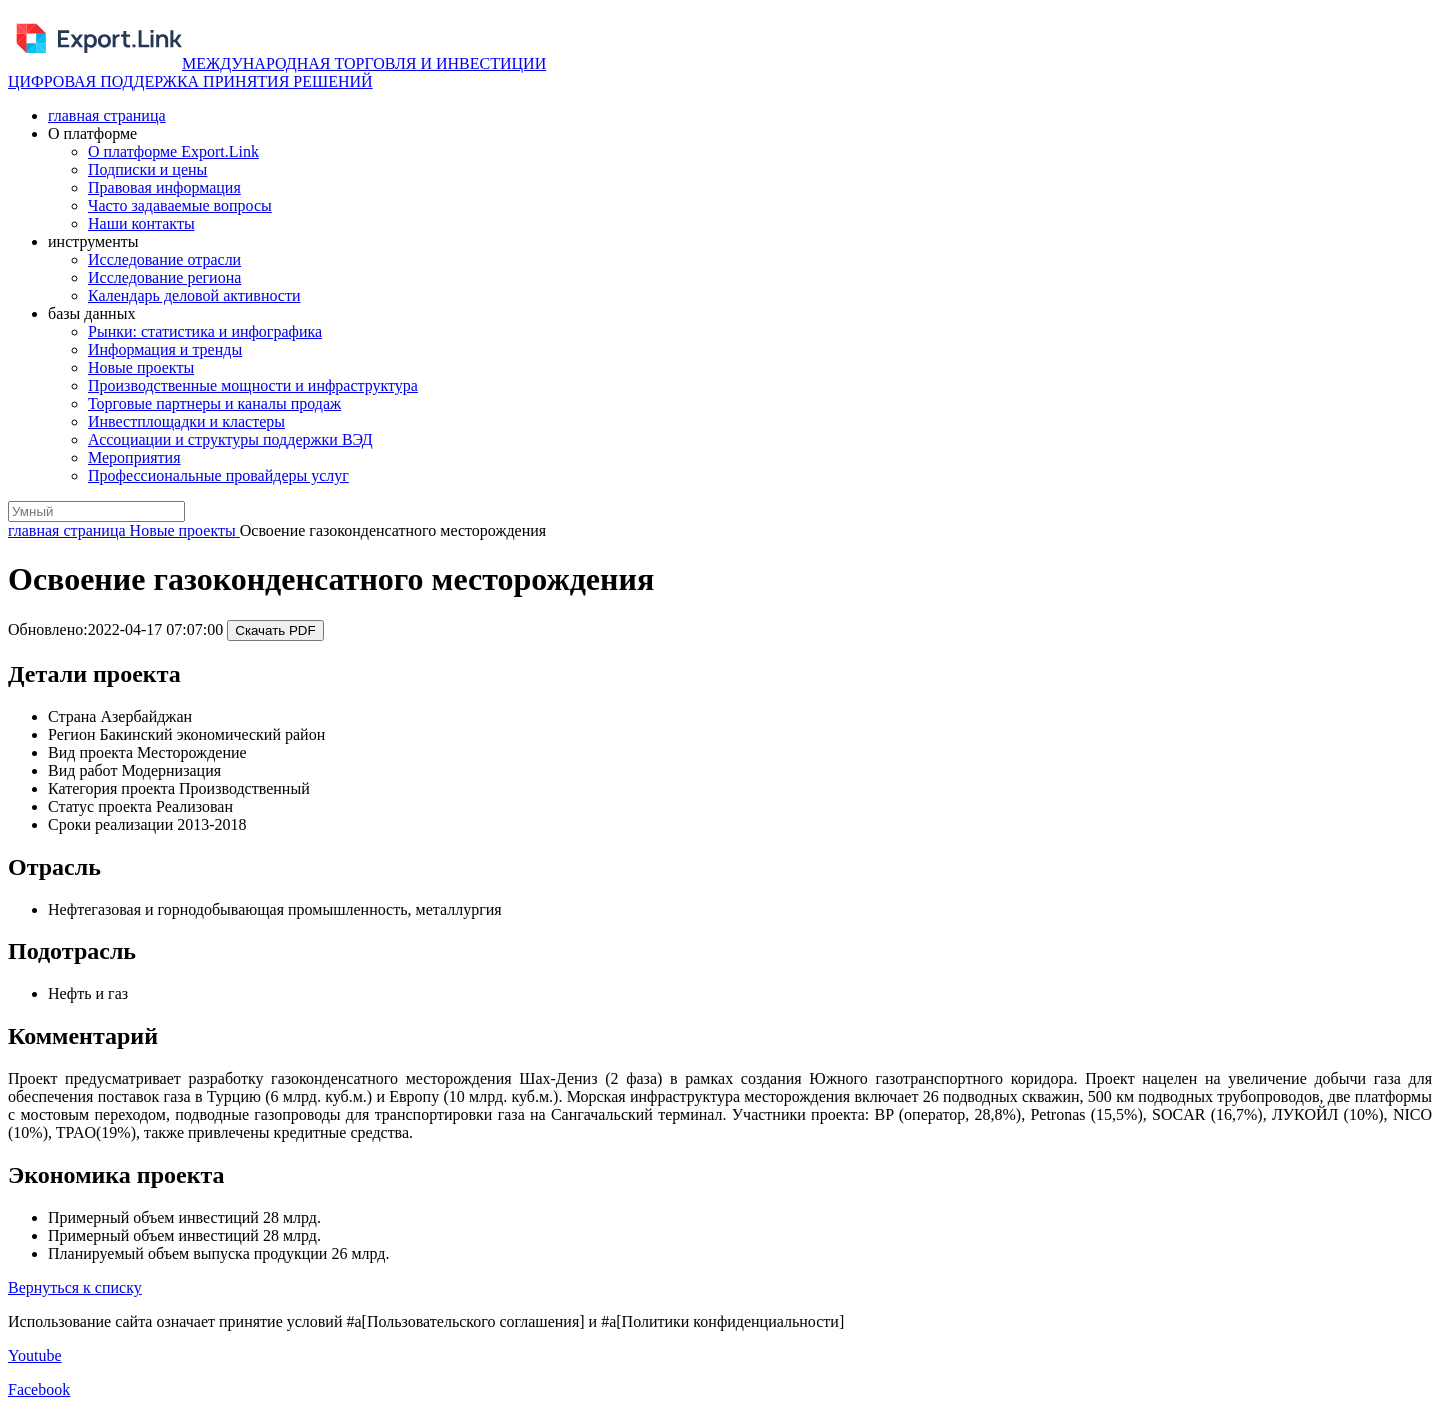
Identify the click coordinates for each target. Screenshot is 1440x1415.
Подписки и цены (147, 169)
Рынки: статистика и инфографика (205, 331)
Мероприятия (134, 457)
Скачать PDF (275, 630)
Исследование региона (164, 277)
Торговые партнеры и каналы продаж (214, 403)
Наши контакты (141, 223)
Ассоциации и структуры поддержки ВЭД (230, 439)
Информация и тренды (165, 349)
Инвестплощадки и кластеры (186, 421)
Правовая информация (164, 187)
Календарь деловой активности (194, 295)
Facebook (39, 1389)
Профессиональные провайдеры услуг (218, 475)
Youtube (35, 1355)
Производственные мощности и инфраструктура (253, 385)
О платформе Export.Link (173, 151)
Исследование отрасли (164, 259)
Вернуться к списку (75, 1287)
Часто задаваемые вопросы (180, 205)
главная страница (107, 115)
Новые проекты (141, 367)
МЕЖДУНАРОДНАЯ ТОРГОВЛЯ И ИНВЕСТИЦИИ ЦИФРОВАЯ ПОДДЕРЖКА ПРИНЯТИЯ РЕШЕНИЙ (277, 72)
